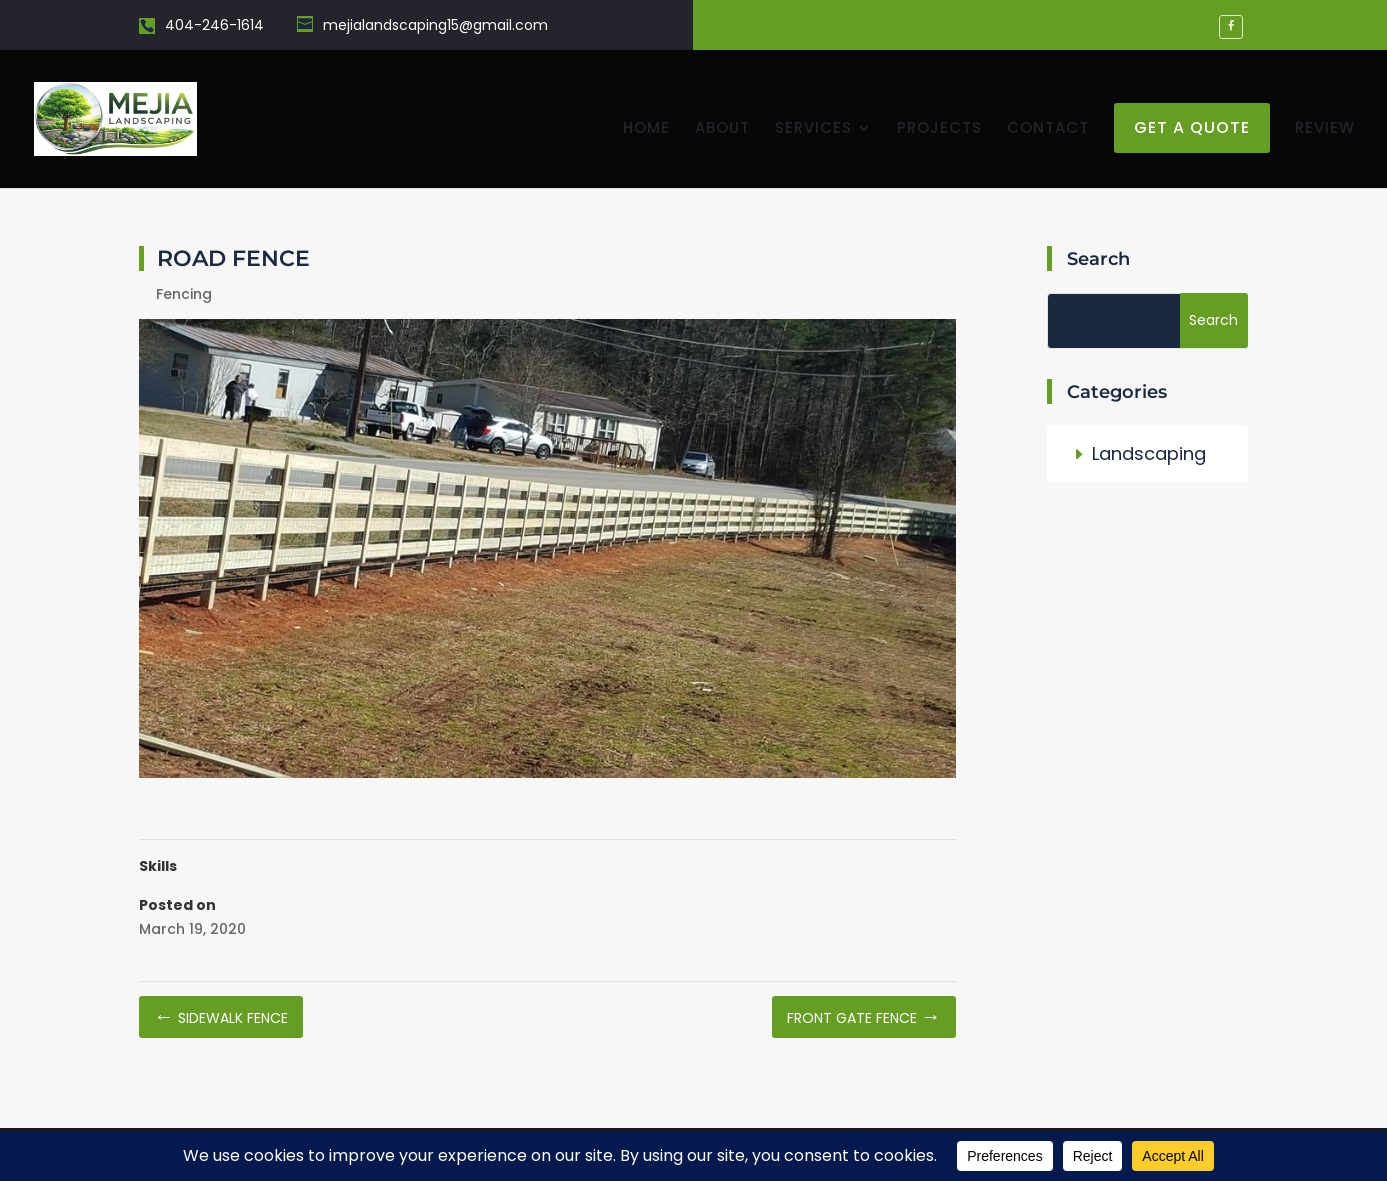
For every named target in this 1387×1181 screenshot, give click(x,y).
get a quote (1192, 127)
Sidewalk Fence (221, 1018)
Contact (1048, 129)
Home (646, 129)
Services (813, 129)
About (722, 129)
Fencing (184, 294)
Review (1325, 129)
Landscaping (1149, 453)
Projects (939, 129)
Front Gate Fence (864, 1018)
